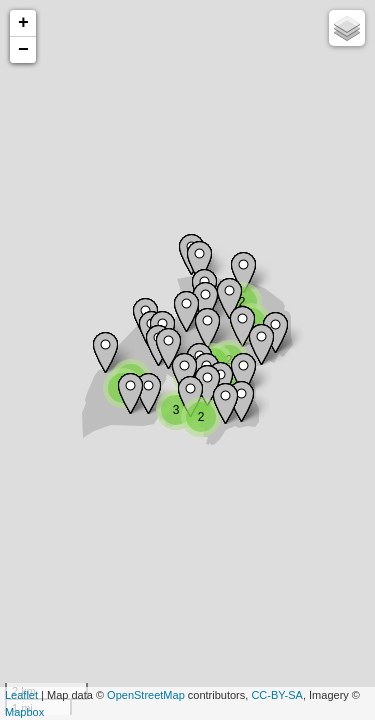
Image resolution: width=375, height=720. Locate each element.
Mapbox (24, 712)
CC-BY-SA (277, 695)
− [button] (23, 50)
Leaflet (21, 695)
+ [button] (23, 23)
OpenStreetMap (146, 695)
